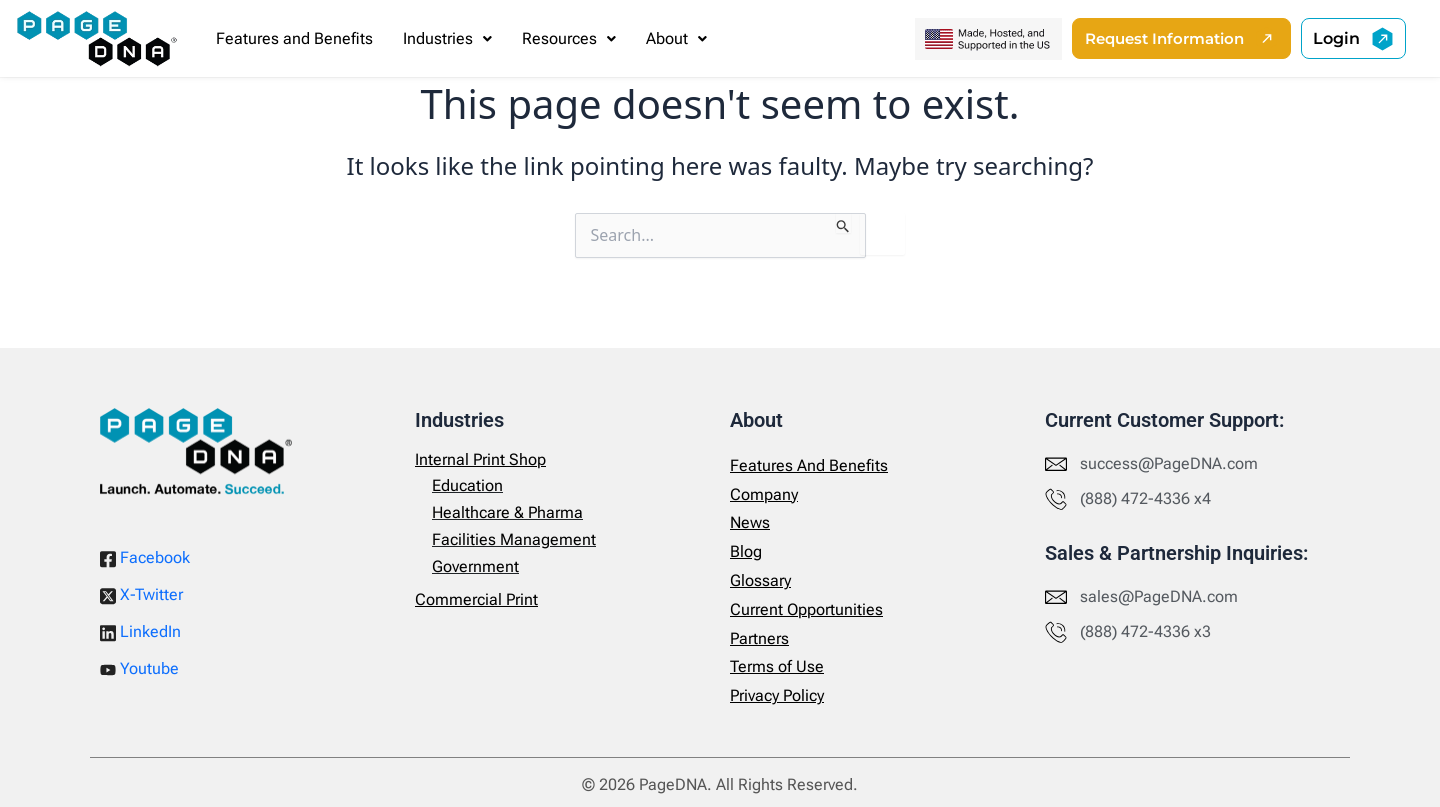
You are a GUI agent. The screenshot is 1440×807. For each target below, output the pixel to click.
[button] (447, 39)
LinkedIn (140, 632)
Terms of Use (777, 666)
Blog (746, 551)
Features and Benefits (294, 38)
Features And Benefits (809, 465)
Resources (569, 38)
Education (467, 485)
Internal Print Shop (480, 459)
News (750, 522)
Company (764, 494)
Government (475, 566)
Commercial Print (476, 599)
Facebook (145, 558)
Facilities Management (514, 539)
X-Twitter (141, 595)
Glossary (760, 580)
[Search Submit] (843, 223)
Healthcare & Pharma (507, 512)
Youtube (139, 668)
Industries (447, 38)
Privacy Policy (777, 695)
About (676, 38)
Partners (759, 638)
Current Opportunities (806, 609)
